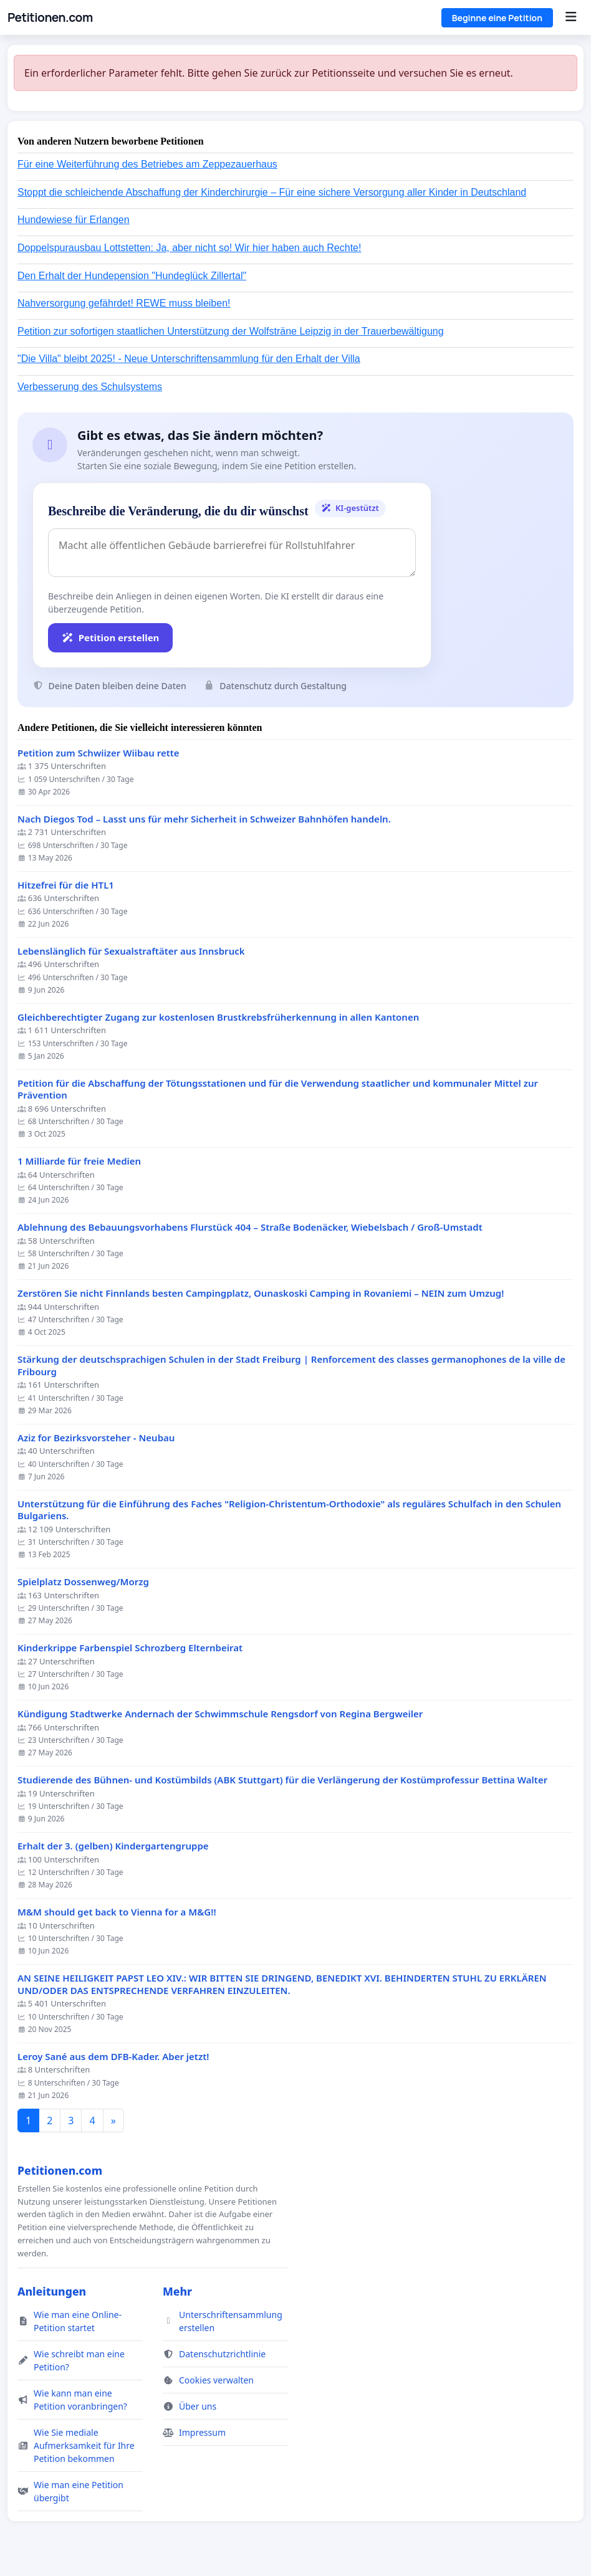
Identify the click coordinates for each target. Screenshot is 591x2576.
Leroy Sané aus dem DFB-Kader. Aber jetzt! (113, 2057)
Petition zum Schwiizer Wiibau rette (98, 753)
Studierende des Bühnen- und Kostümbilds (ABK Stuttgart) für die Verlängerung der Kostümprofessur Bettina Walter (282, 1780)
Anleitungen (51, 2291)
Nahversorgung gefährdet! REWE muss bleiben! (124, 303)
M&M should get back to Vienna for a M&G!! (116, 1912)
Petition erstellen (110, 637)
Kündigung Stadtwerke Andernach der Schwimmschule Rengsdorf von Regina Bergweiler (220, 1714)
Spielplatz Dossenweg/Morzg (83, 1582)
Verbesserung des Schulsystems (89, 386)
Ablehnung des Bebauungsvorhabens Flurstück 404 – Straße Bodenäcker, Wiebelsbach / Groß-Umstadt (250, 1227)
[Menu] (571, 17)
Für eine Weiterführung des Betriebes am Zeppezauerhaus (147, 164)
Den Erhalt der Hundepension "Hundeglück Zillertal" (131, 275)
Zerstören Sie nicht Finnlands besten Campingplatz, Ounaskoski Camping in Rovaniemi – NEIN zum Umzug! (260, 1293)
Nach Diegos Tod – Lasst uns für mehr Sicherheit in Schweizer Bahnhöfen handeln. (204, 819)
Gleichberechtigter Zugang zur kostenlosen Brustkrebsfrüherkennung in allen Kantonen (218, 1017)
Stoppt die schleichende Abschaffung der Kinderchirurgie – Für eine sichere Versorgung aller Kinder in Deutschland (271, 192)
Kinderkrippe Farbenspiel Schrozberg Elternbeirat (130, 1648)
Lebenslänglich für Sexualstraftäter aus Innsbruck (131, 951)
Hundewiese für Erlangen (73, 219)
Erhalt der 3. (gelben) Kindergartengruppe (113, 1846)
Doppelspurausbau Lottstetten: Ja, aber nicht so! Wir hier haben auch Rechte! (189, 247)
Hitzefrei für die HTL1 (65, 885)
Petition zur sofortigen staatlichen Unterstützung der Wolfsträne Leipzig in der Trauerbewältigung (230, 331)
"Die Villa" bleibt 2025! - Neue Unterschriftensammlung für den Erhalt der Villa (188, 358)
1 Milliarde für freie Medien (79, 1161)
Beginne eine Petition (497, 18)
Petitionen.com (50, 17)
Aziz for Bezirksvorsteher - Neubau (96, 1438)
